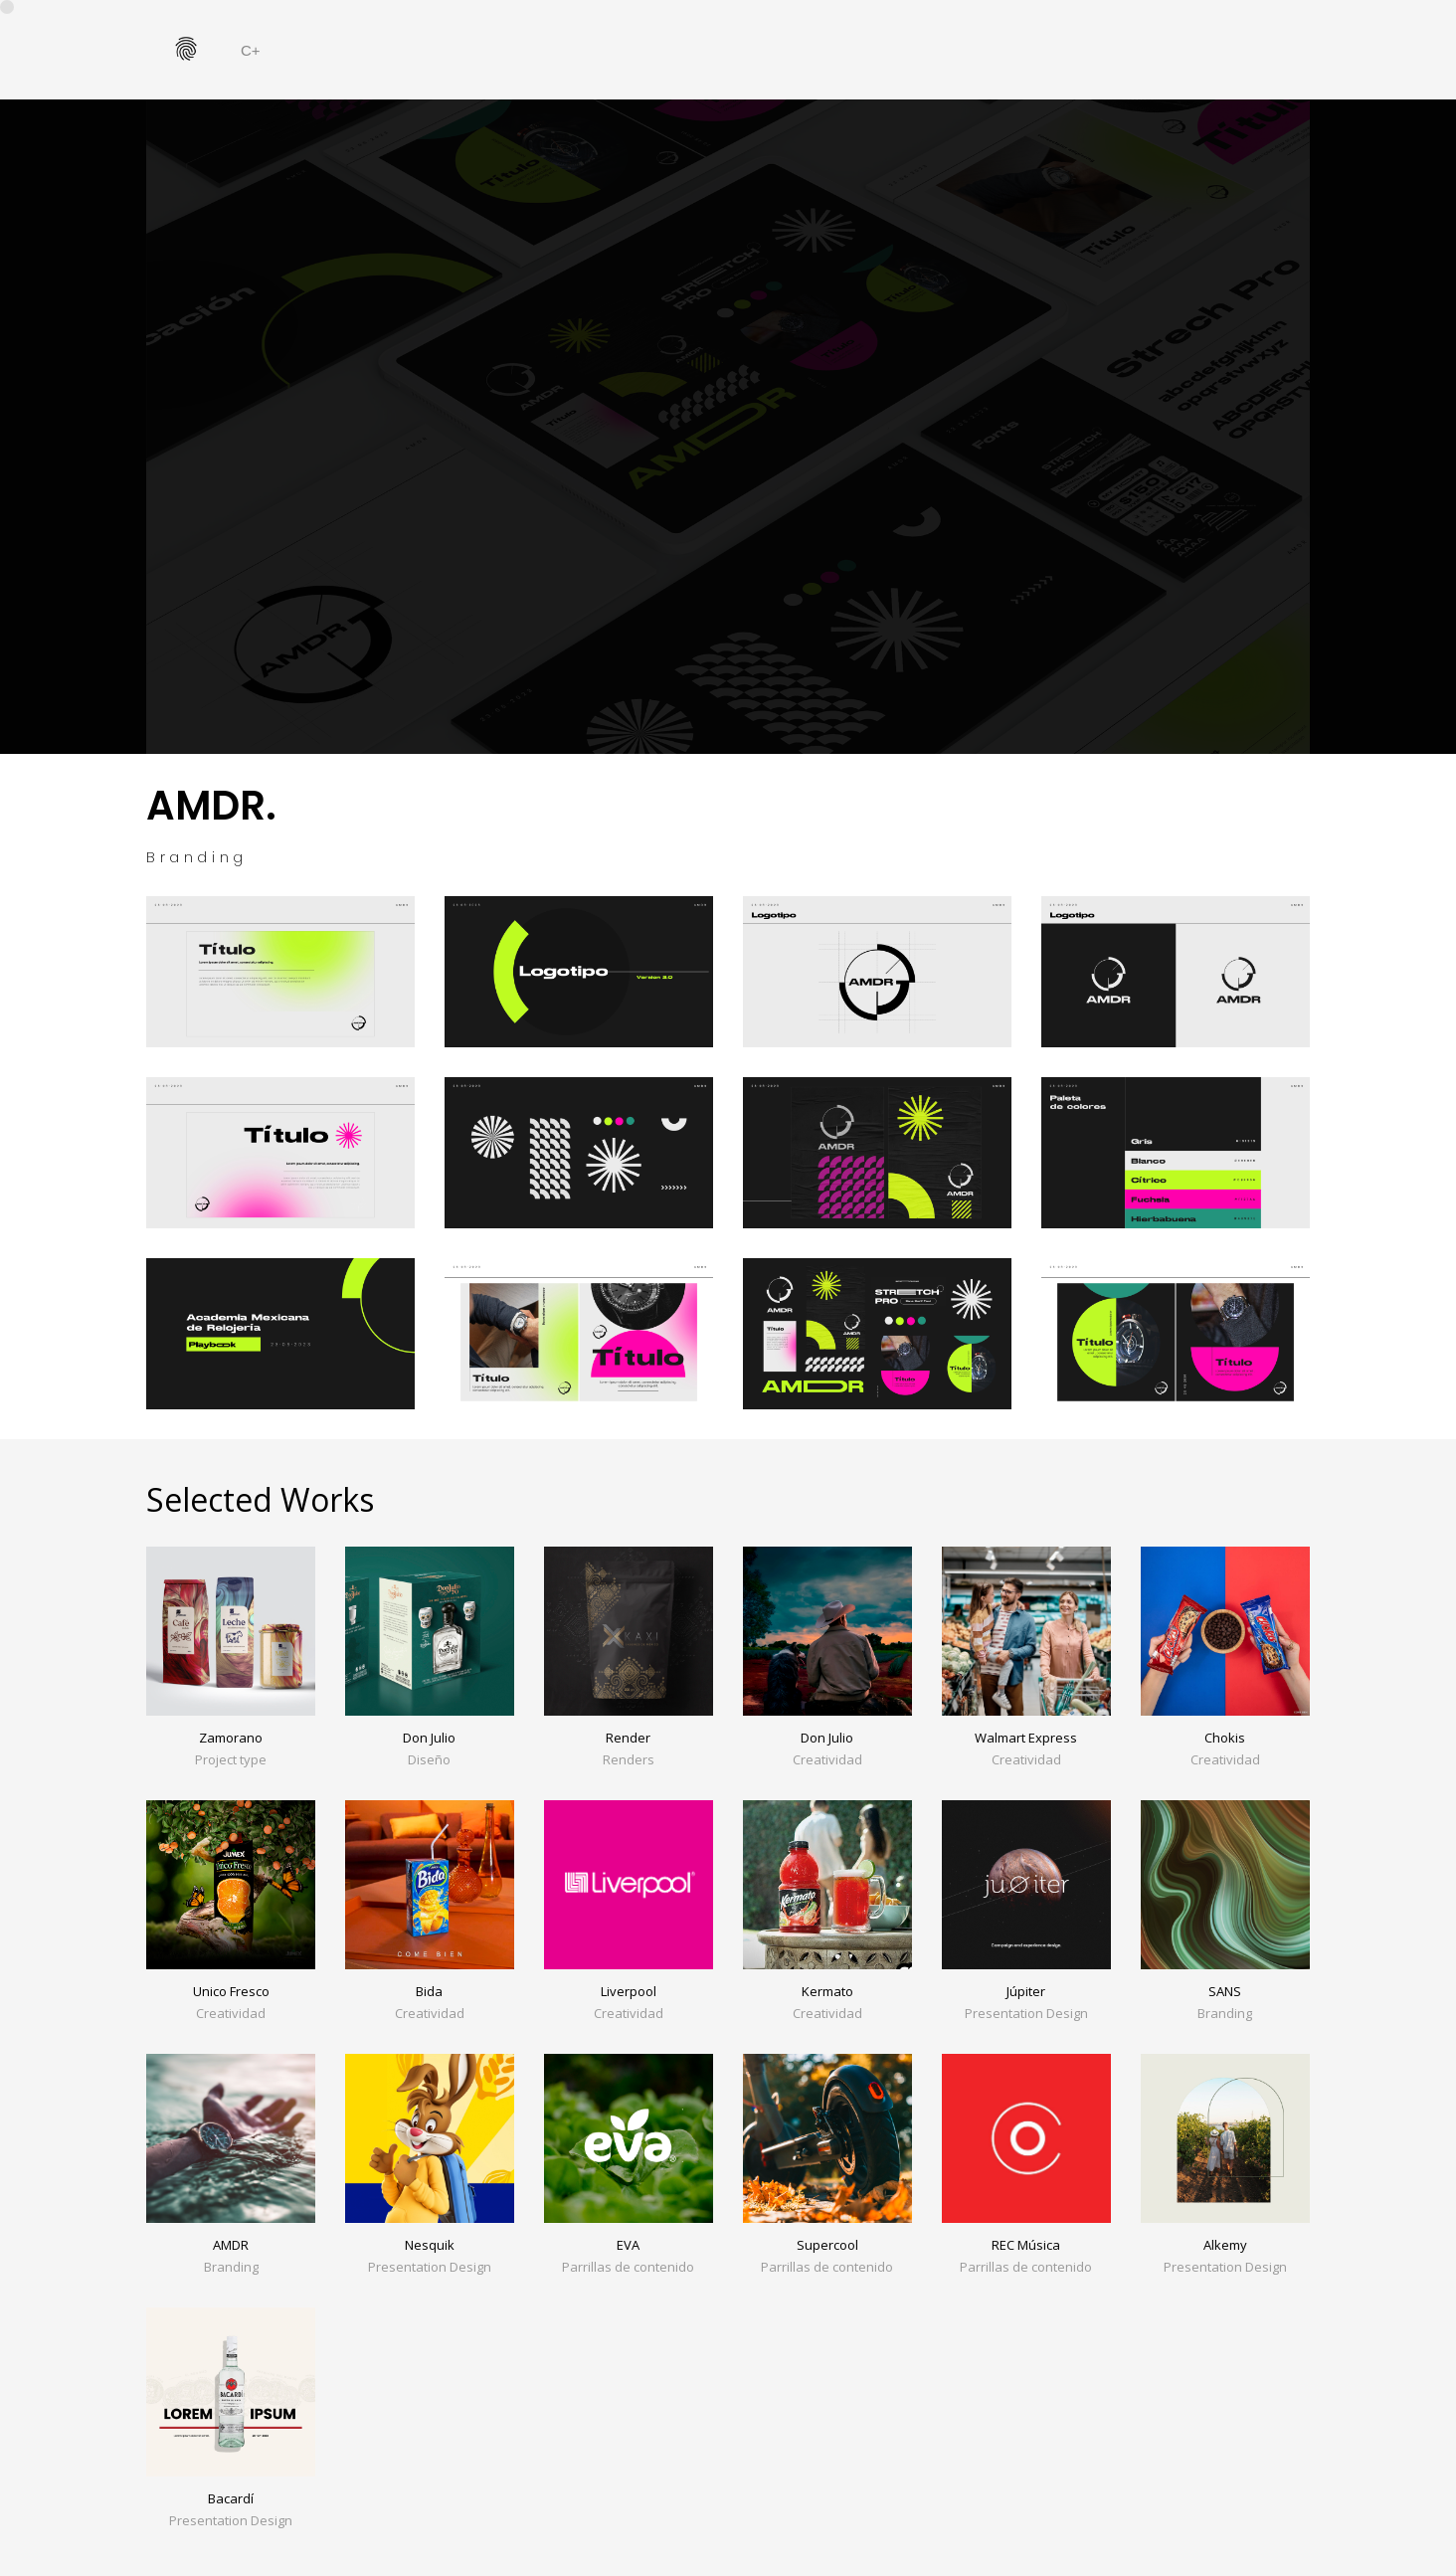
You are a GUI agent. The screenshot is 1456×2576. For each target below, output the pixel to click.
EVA (628, 2245)
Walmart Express (1026, 1738)
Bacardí (231, 2498)
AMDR (231, 2245)
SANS (1224, 1991)
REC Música (1026, 2245)
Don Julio (429, 1738)
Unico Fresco (231, 1991)
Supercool (827, 2245)
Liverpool (628, 1991)
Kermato (827, 1991)
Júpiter (1025, 1991)
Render (628, 1738)
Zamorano (231, 1738)
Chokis (1224, 1738)
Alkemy (1225, 2245)
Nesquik (430, 2245)
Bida (429, 1991)
